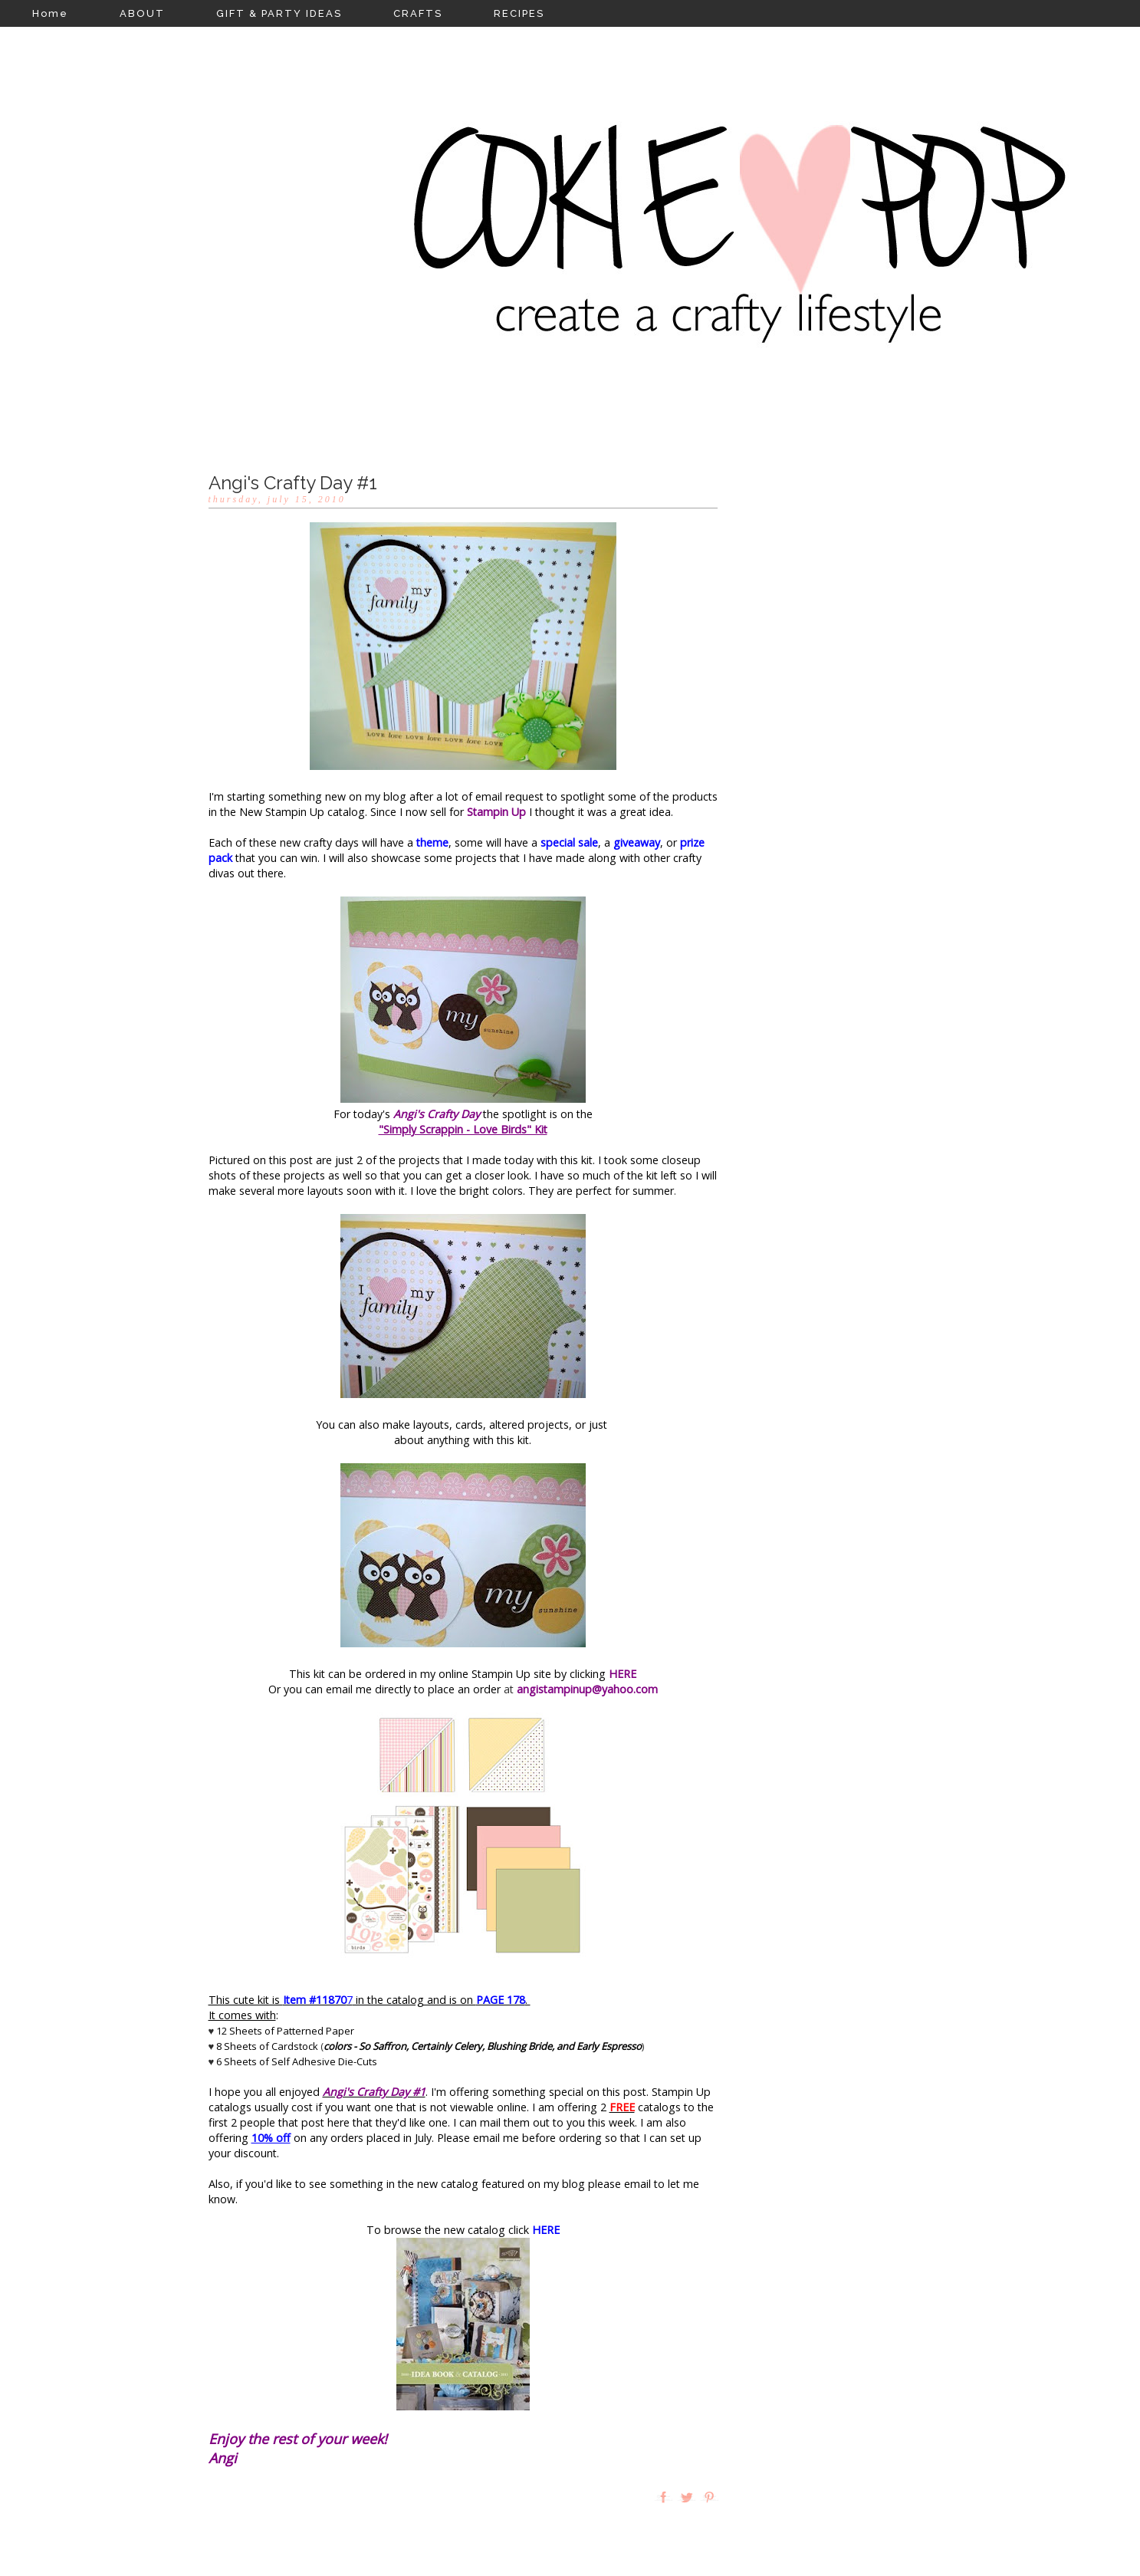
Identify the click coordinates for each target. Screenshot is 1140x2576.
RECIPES (519, 13)
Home (50, 13)
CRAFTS (417, 13)
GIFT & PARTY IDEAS (279, 13)
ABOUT (142, 13)
